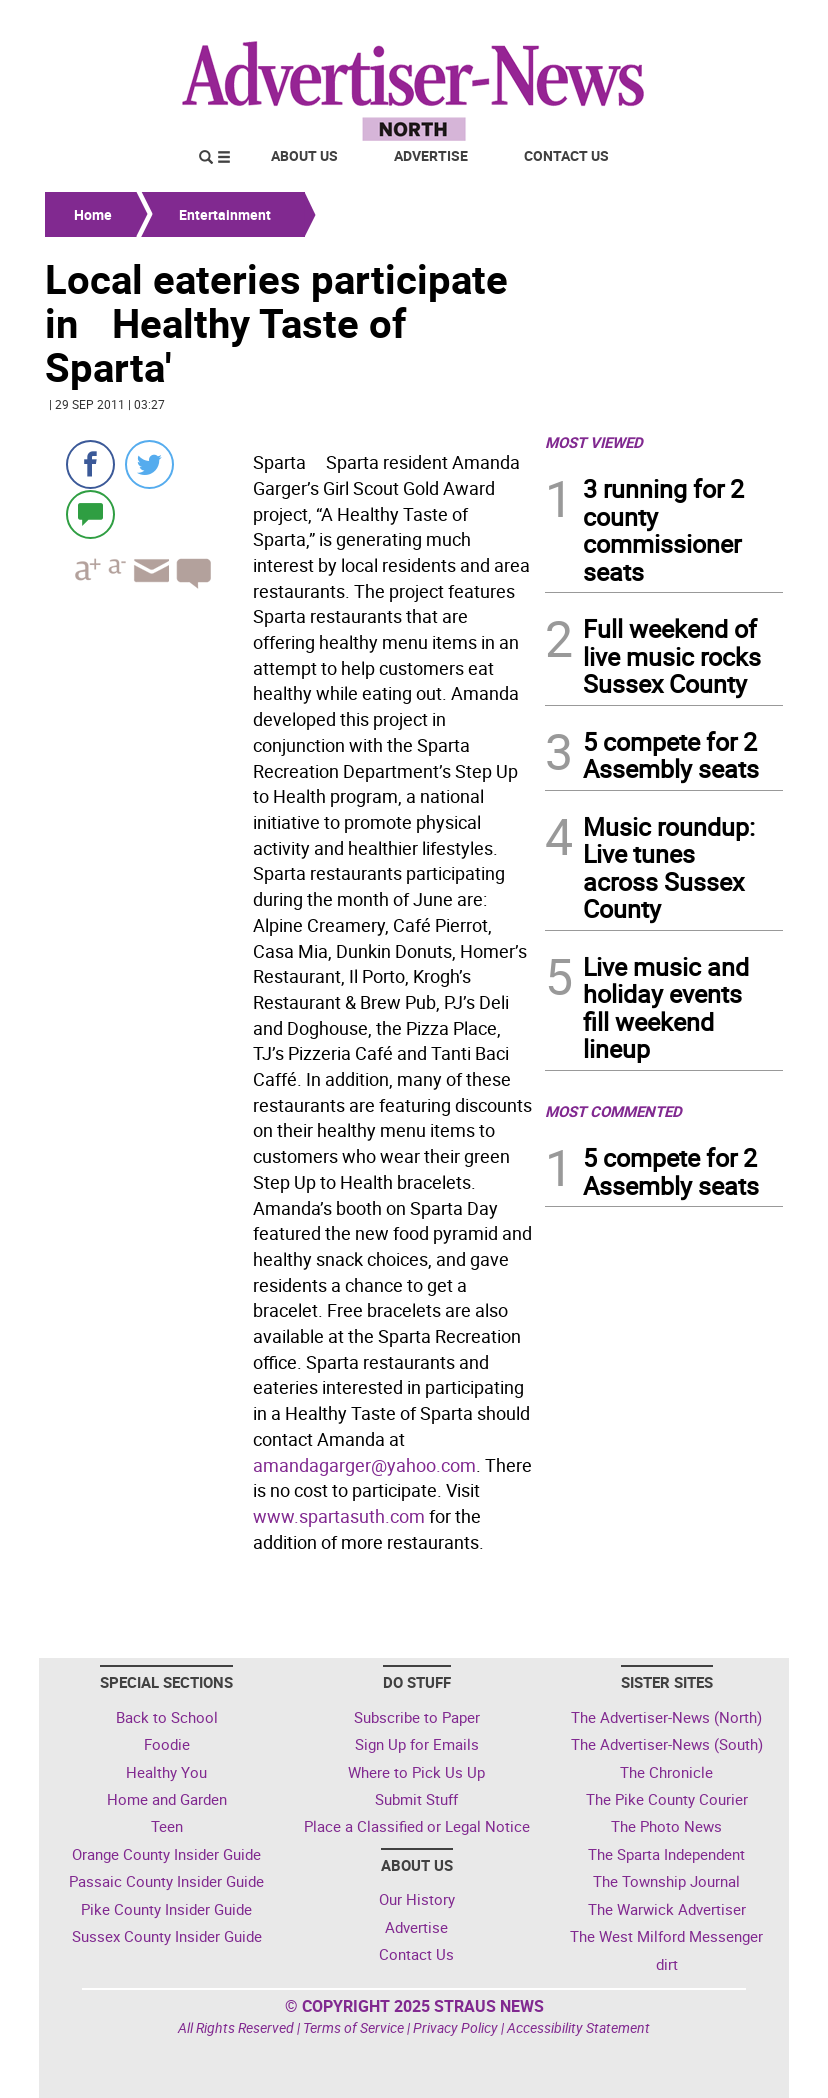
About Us (304, 155)
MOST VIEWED (594, 442)
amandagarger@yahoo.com (364, 1465)
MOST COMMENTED (613, 1111)
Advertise (431, 155)
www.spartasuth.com (339, 1516)
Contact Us (566, 155)
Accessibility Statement (578, 2027)
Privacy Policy (455, 2027)
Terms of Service (353, 2027)
